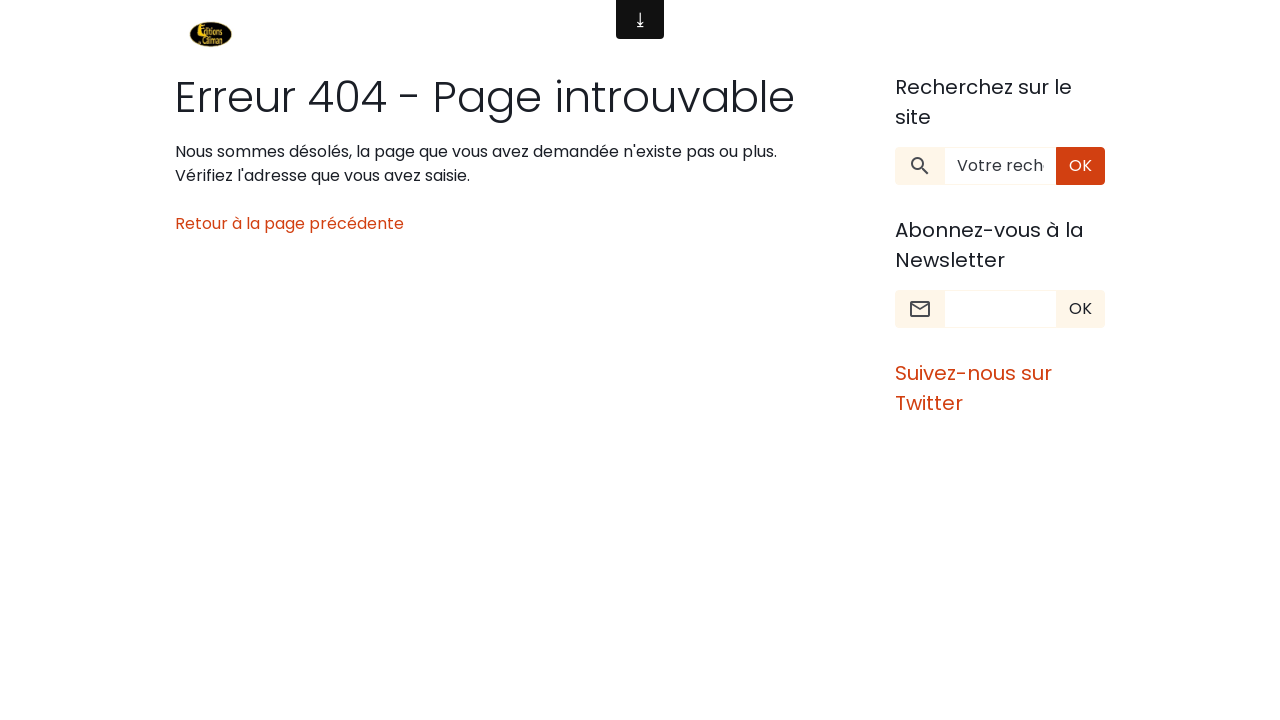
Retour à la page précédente (289, 223)
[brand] (215, 36)
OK (1080, 165)
